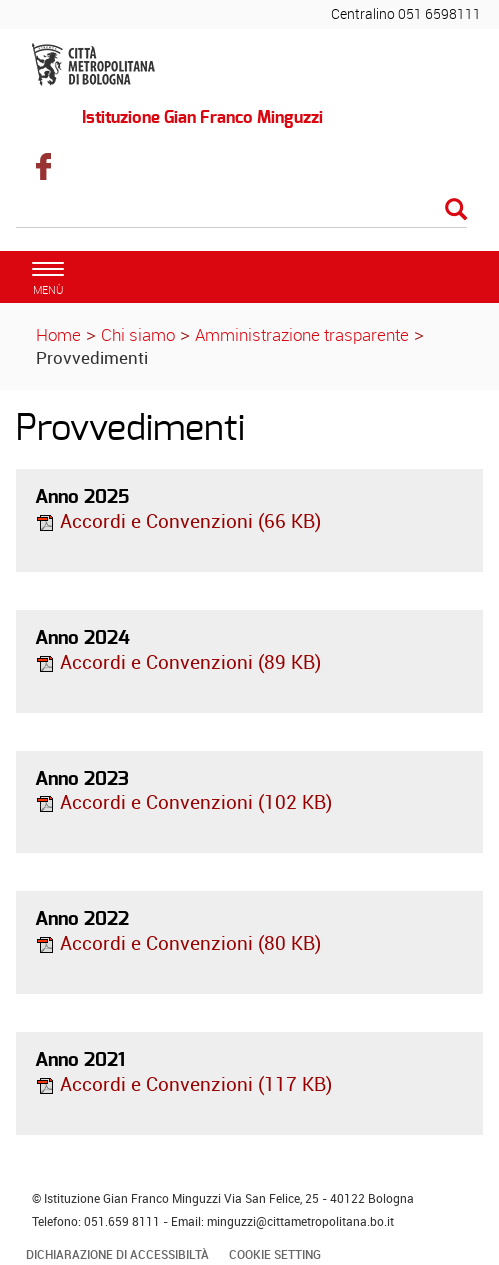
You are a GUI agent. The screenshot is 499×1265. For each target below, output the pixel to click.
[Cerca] (241, 211)
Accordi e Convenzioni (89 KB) (178, 662)
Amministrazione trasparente (302, 334)
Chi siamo (138, 334)
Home (58, 334)
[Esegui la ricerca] (456, 210)
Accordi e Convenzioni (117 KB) (183, 1084)
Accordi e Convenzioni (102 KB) (183, 802)
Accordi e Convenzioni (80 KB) (178, 943)
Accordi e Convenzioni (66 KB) (178, 521)
